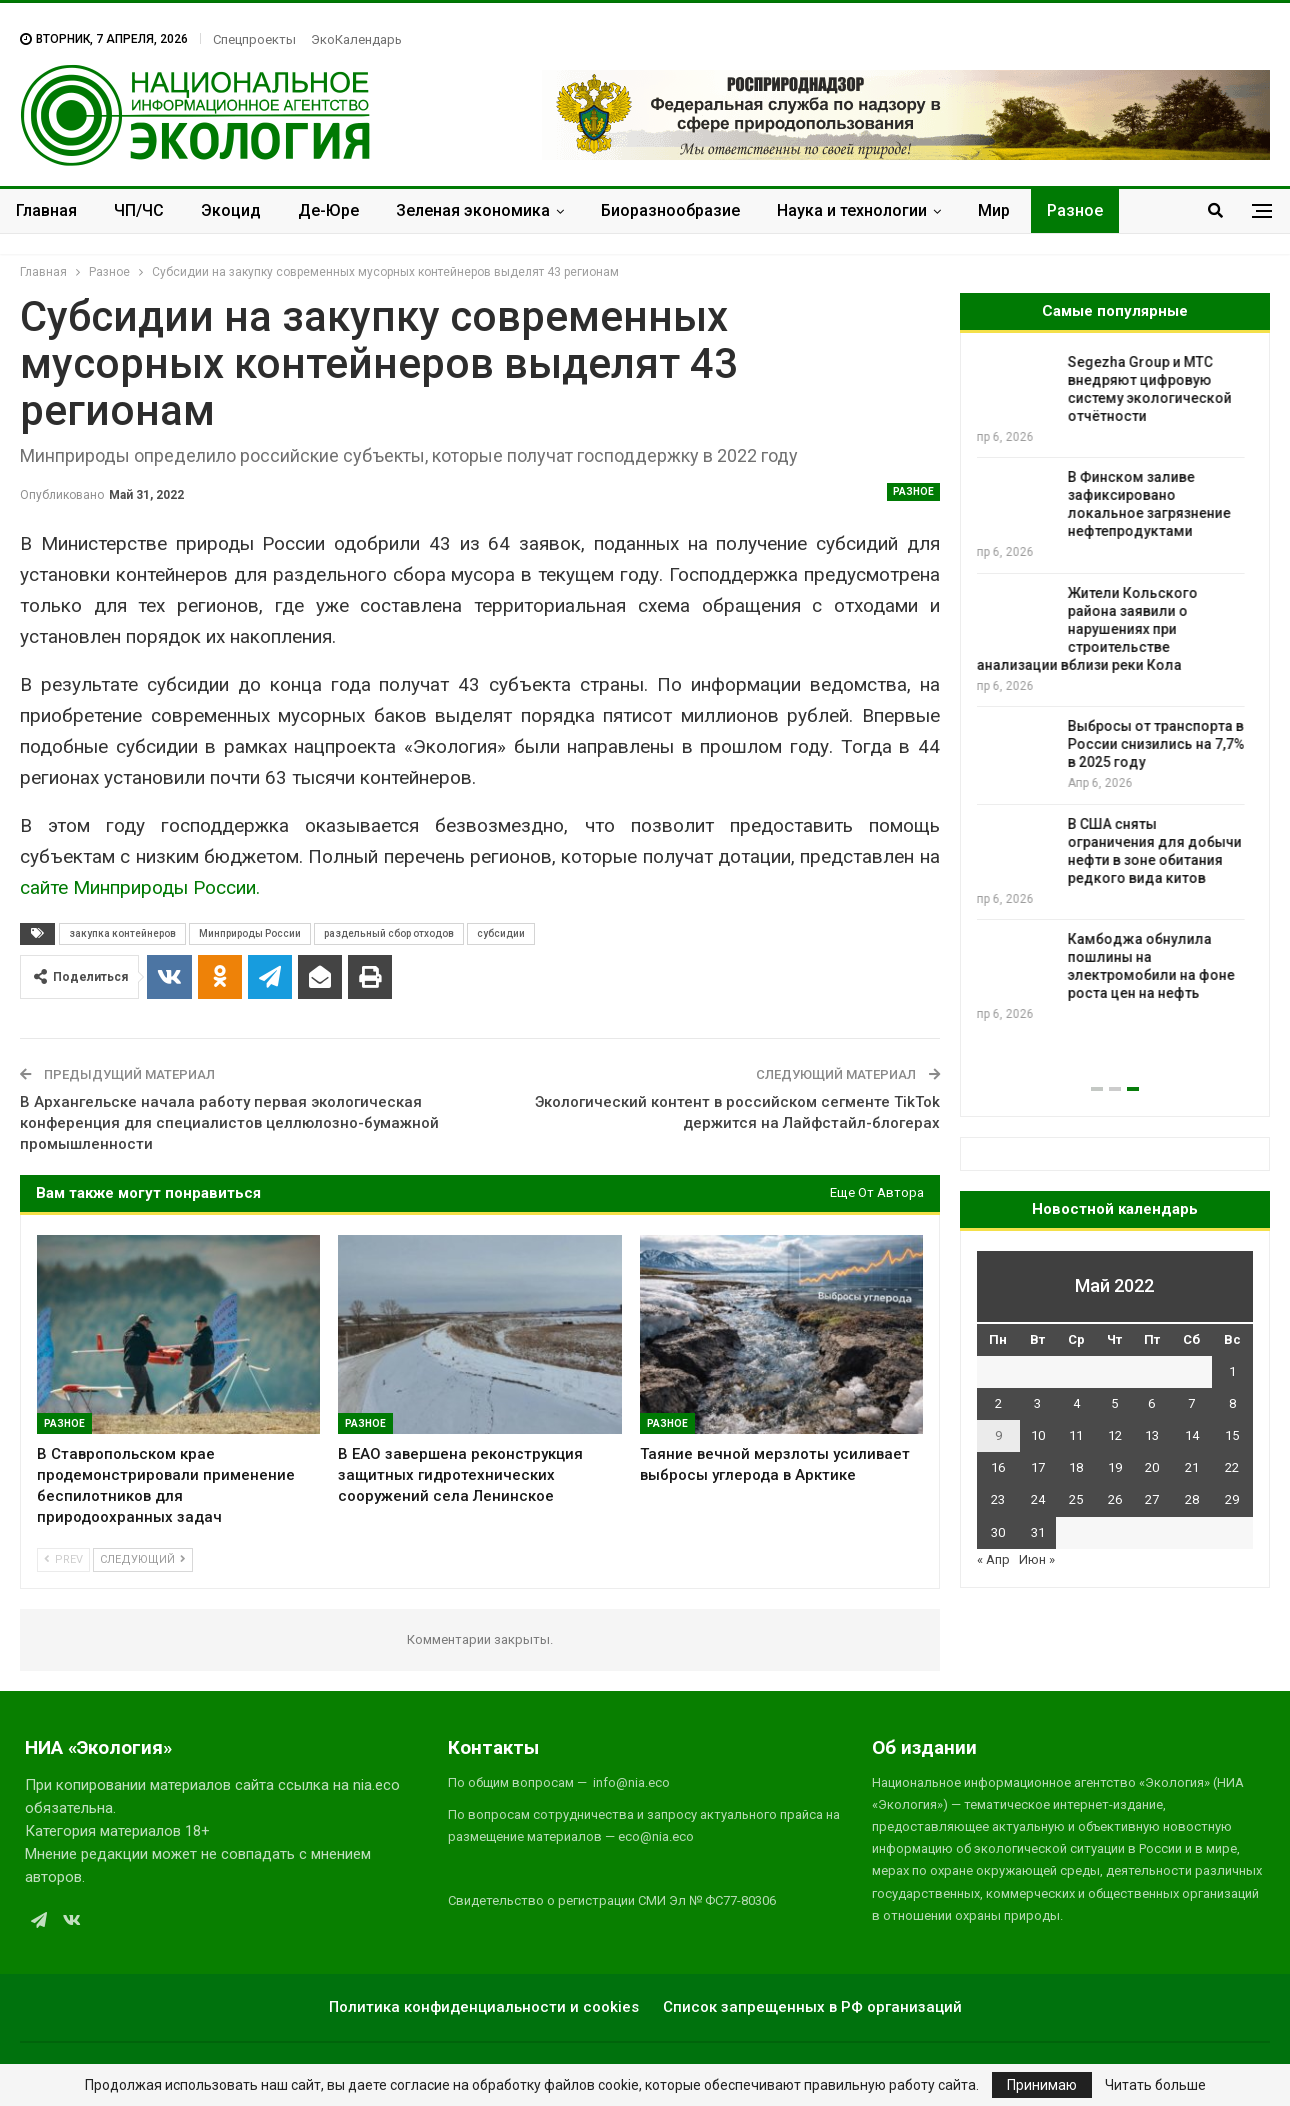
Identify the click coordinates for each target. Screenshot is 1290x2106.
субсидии (501, 933)
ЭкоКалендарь (356, 39)
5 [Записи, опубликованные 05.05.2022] (1114, 1403)
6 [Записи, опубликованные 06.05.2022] (1151, 1403)
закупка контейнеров (122, 933)
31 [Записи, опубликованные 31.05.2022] (1038, 1532)
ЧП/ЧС (139, 210)
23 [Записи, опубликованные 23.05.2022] (998, 1499)
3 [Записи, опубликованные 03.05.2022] (1037, 1403)
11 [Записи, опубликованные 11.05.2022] (1076, 1435)
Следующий (143, 1559)
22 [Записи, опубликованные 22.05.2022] (1232, 1467)
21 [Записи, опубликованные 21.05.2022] (1192, 1467)
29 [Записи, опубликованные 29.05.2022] (1232, 1499)
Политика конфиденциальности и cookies (484, 2007)
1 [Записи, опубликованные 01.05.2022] (1232, 1371)
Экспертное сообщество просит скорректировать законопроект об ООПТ (1161, 380)
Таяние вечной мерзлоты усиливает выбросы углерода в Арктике (1162, 575)
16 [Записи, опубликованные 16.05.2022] (998, 1467)
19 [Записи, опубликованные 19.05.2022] (1115, 1467)
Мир (994, 210)
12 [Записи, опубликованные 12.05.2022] (1115, 1435)
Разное (1075, 210)
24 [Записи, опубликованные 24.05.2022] (1038, 1499)
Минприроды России (250, 933)
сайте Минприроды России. (140, 887)
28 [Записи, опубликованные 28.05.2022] (1192, 1499)
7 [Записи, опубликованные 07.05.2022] (1191, 1403)
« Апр (993, 1559)
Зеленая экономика (473, 210)
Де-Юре (328, 210)
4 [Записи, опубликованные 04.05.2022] (1076, 1403)
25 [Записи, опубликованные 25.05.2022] (1076, 1499)
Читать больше (1155, 2085)
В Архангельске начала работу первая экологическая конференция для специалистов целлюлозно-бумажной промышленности (229, 1123)
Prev (63, 1559)
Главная (46, 210)
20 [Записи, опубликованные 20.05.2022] (1152, 1467)
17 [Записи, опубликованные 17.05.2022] (1038, 1467)
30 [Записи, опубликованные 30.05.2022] (998, 1532)
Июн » (1037, 1559)
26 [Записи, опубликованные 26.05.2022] (1115, 1499)
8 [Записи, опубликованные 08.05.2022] (1232, 1403)
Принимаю (1042, 2085)
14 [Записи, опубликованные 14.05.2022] (1192, 1435)
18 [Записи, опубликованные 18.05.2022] (1076, 1467)
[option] (1115, 679)
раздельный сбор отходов (389, 933)
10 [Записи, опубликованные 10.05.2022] (1038, 1435)
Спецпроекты (254, 39)
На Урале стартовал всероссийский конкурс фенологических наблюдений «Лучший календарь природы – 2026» (1108, 690)
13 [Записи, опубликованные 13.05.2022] (1152, 1435)
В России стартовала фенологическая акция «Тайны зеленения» (1156, 806)
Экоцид (231, 210)
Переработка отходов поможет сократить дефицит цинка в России (1160, 477)
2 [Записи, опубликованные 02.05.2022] (998, 1403)
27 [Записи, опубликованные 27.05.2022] (1152, 1499)
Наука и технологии (852, 210)
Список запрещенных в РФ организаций (812, 2007)
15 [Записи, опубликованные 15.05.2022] (1232, 1435)
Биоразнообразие (670, 210)
